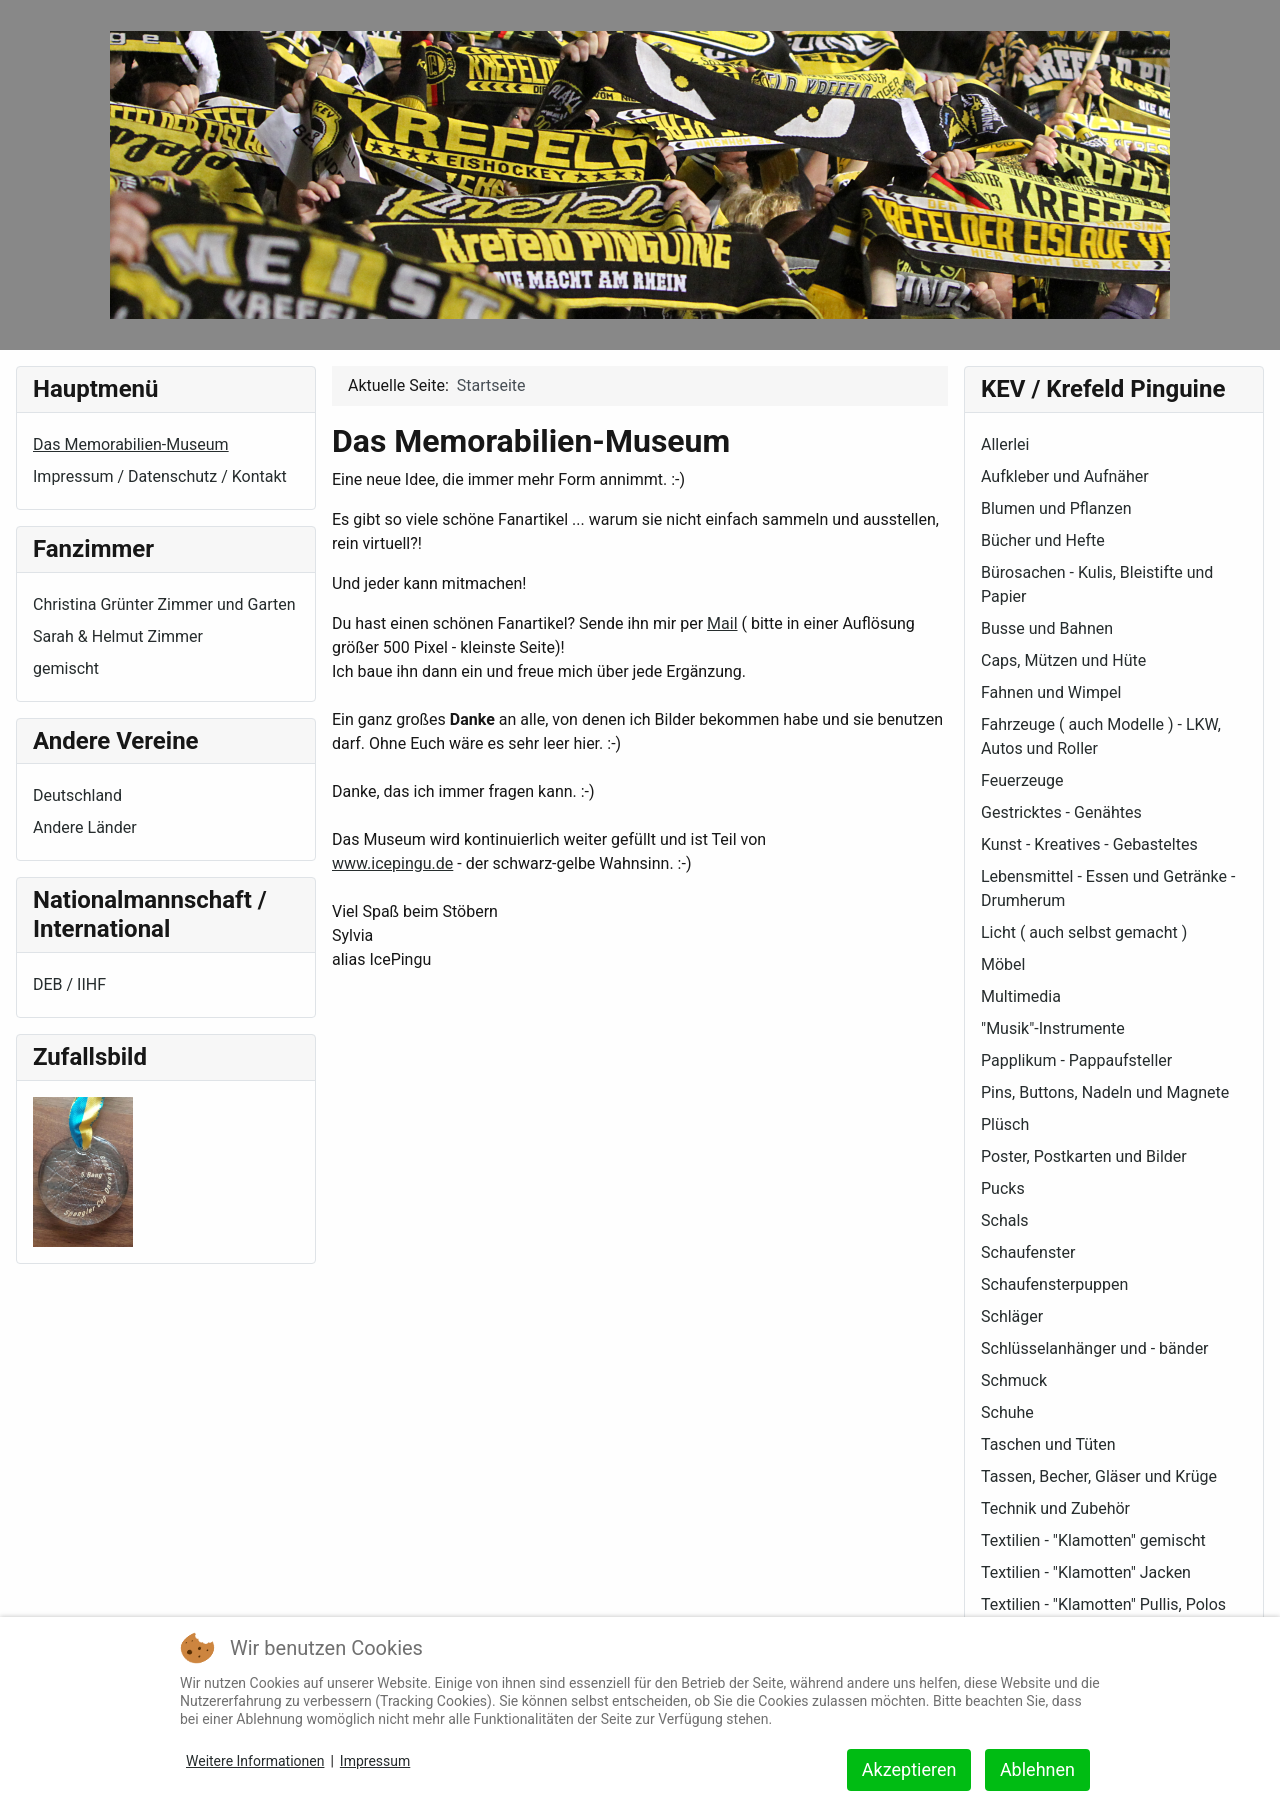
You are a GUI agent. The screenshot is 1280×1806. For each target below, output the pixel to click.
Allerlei (1005, 444)
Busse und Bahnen (1047, 628)
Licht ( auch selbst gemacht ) (1084, 932)
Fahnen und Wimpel (1051, 692)
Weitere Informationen (255, 1761)
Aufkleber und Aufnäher (1065, 476)
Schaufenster (1028, 1252)
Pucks (1003, 1188)
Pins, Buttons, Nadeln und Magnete (1105, 1092)
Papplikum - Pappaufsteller (1076, 1060)
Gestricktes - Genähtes (1061, 812)
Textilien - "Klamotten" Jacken (1086, 1572)
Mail (722, 623)
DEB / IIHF (69, 984)
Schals (1005, 1220)
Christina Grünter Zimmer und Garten (164, 604)
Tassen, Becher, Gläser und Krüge (1099, 1476)
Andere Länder (85, 827)
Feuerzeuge (1022, 780)
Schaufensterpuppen (1054, 1284)
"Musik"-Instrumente (1053, 1028)
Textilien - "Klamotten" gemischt (1093, 1540)
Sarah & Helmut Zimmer (118, 636)
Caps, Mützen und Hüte (1063, 660)
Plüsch (1005, 1124)
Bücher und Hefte (1043, 540)
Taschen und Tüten (1048, 1444)
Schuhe (1007, 1412)
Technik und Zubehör (1055, 1508)
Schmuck (1014, 1380)
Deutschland (77, 795)
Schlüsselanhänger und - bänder (1095, 1348)
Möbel (1003, 964)
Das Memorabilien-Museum (131, 444)
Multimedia (1021, 996)
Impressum (375, 1761)
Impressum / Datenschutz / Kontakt (160, 476)
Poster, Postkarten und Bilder (1084, 1156)
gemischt (66, 668)
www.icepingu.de (392, 863)
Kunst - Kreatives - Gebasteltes (1089, 844)
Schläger (1012, 1316)
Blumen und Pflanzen (1056, 508)
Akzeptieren (909, 1769)
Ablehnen (1037, 1769)
